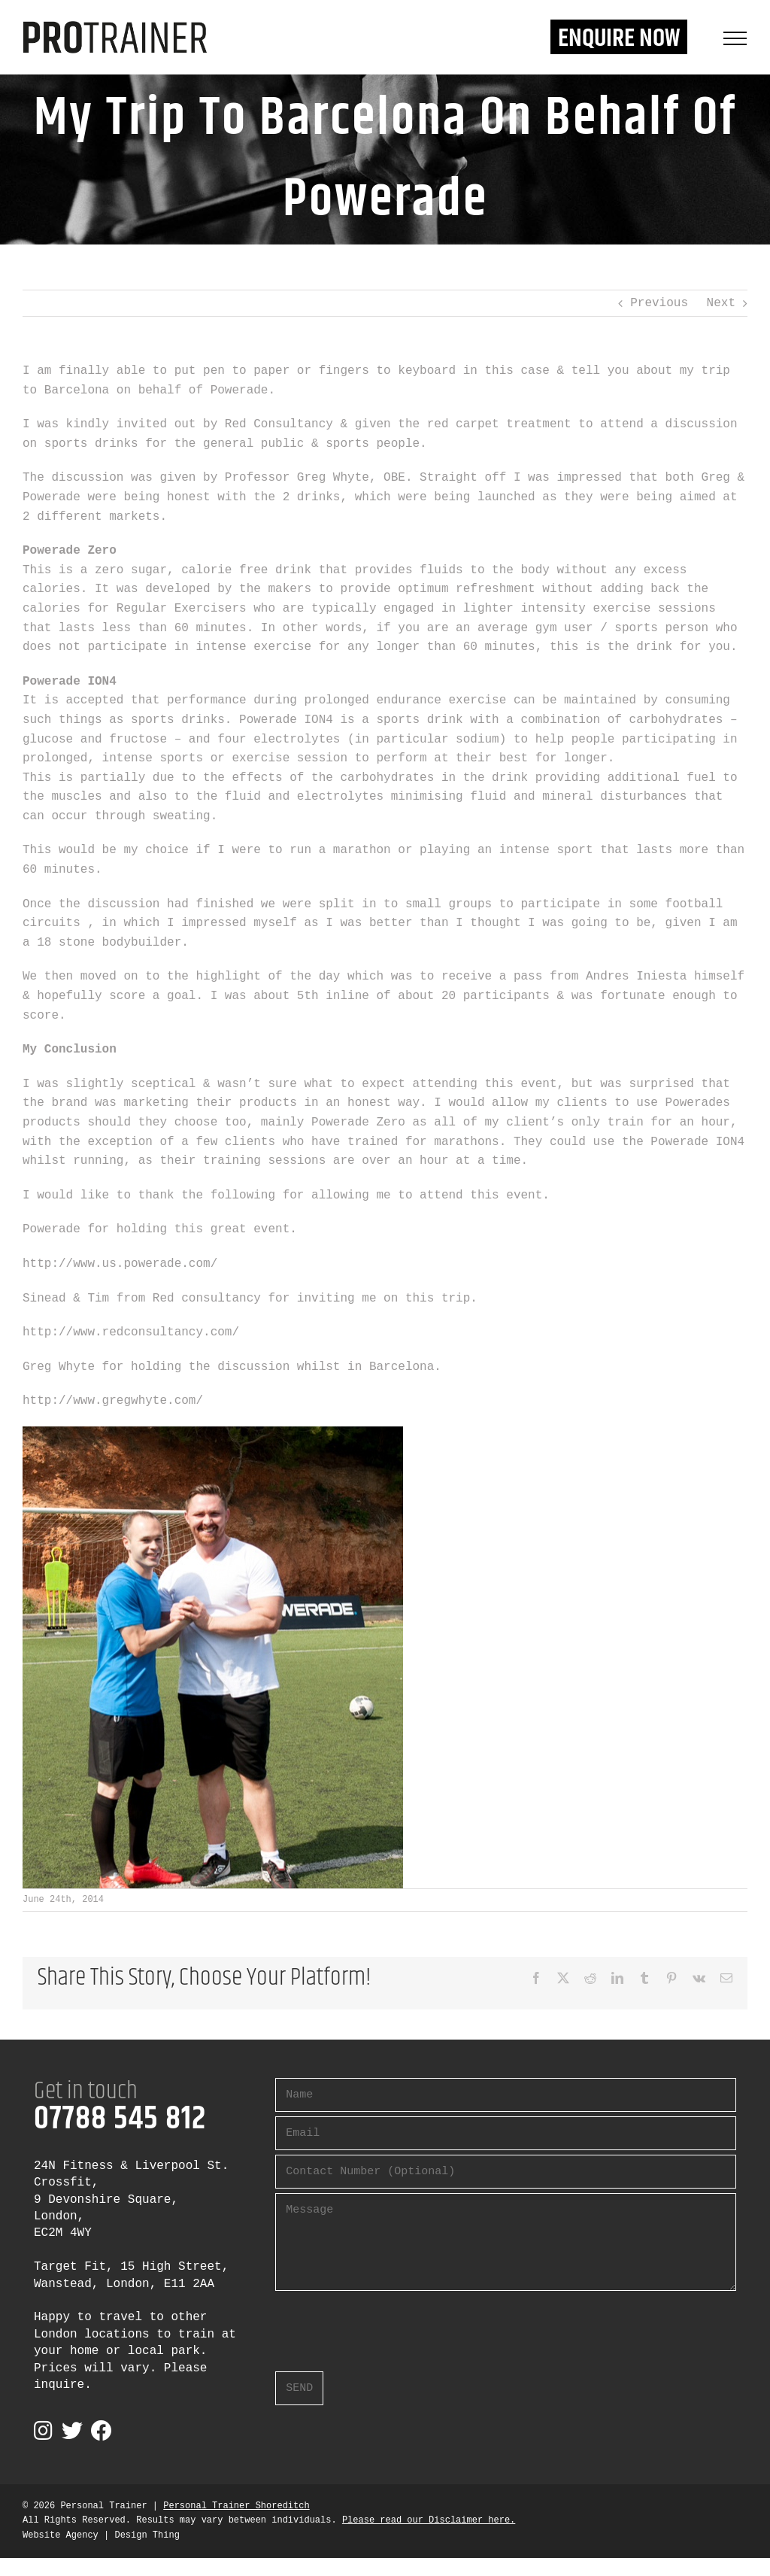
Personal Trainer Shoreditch (236, 2506)
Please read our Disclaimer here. (428, 2520)
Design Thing (146, 2535)
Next (721, 303)
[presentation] (389, 2324)
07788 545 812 (120, 2119)
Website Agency (61, 2535)
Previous (659, 303)
